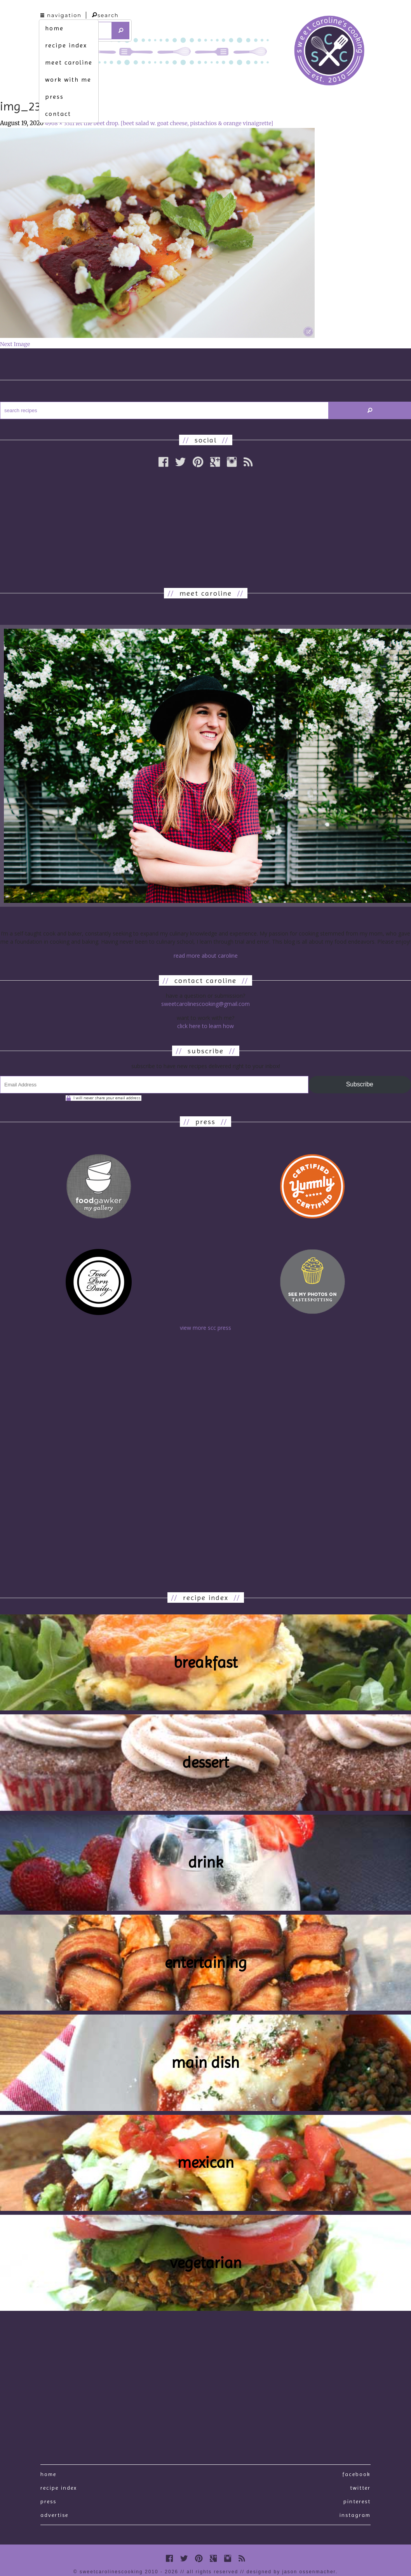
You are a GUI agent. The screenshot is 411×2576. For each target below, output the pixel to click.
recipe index (66, 45)
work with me (68, 79)
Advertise (54, 2515)
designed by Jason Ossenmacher (290, 2571)
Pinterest (357, 2501)
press (54, 96)
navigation (61, 15)
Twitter (360, 2488)
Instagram (355, 2515)
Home (48, 2474)
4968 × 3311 (60, 123)
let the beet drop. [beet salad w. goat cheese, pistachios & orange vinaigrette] (174, 123)
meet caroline (68, 62)
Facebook (356, 2474)
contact (58, 113)
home (54, 28)
